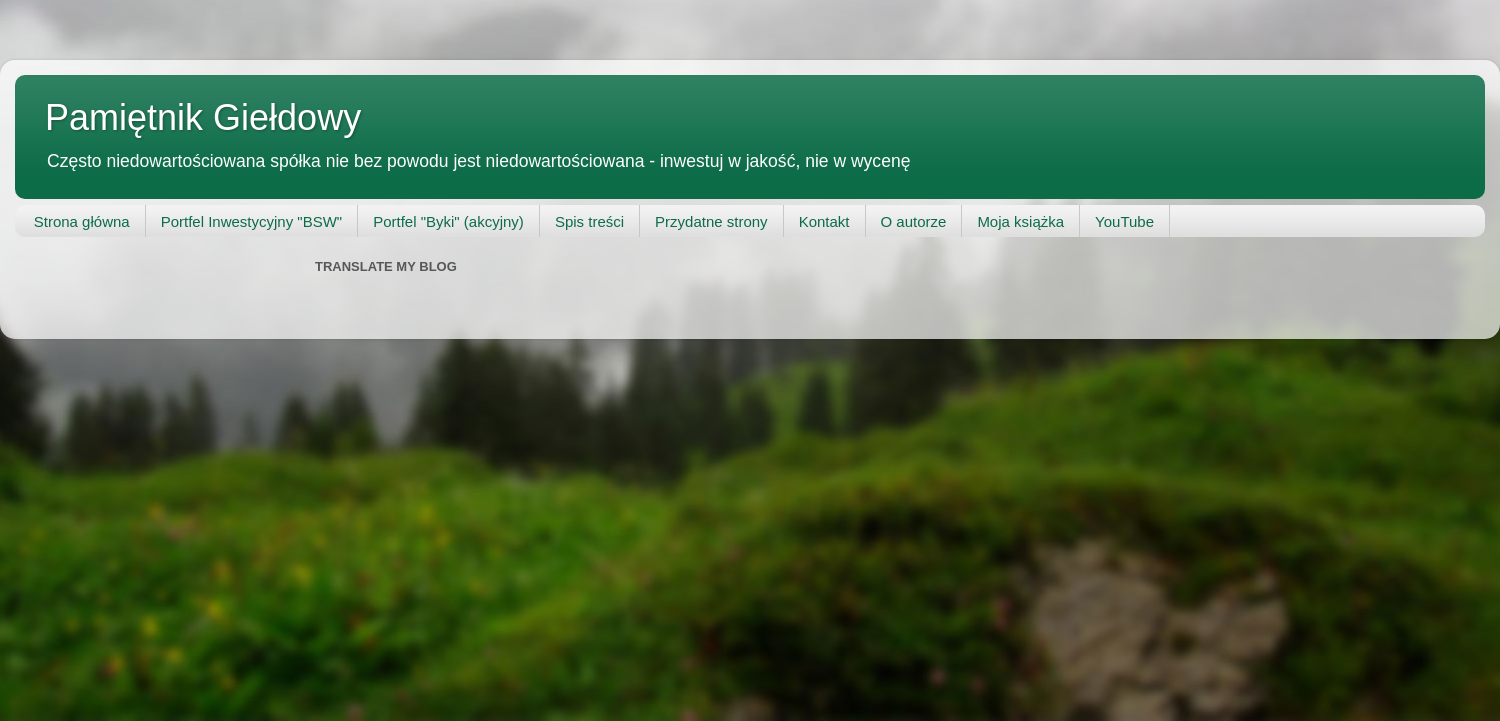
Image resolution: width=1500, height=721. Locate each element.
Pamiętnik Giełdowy (203, 117)
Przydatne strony (711, 221)
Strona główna (82, 221)
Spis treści (589, 221)
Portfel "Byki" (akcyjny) (448, 221)
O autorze (914, 221)
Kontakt (824, 221)
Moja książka (1020, 221)
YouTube (1124, 221)
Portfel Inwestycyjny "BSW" (252, 221)
